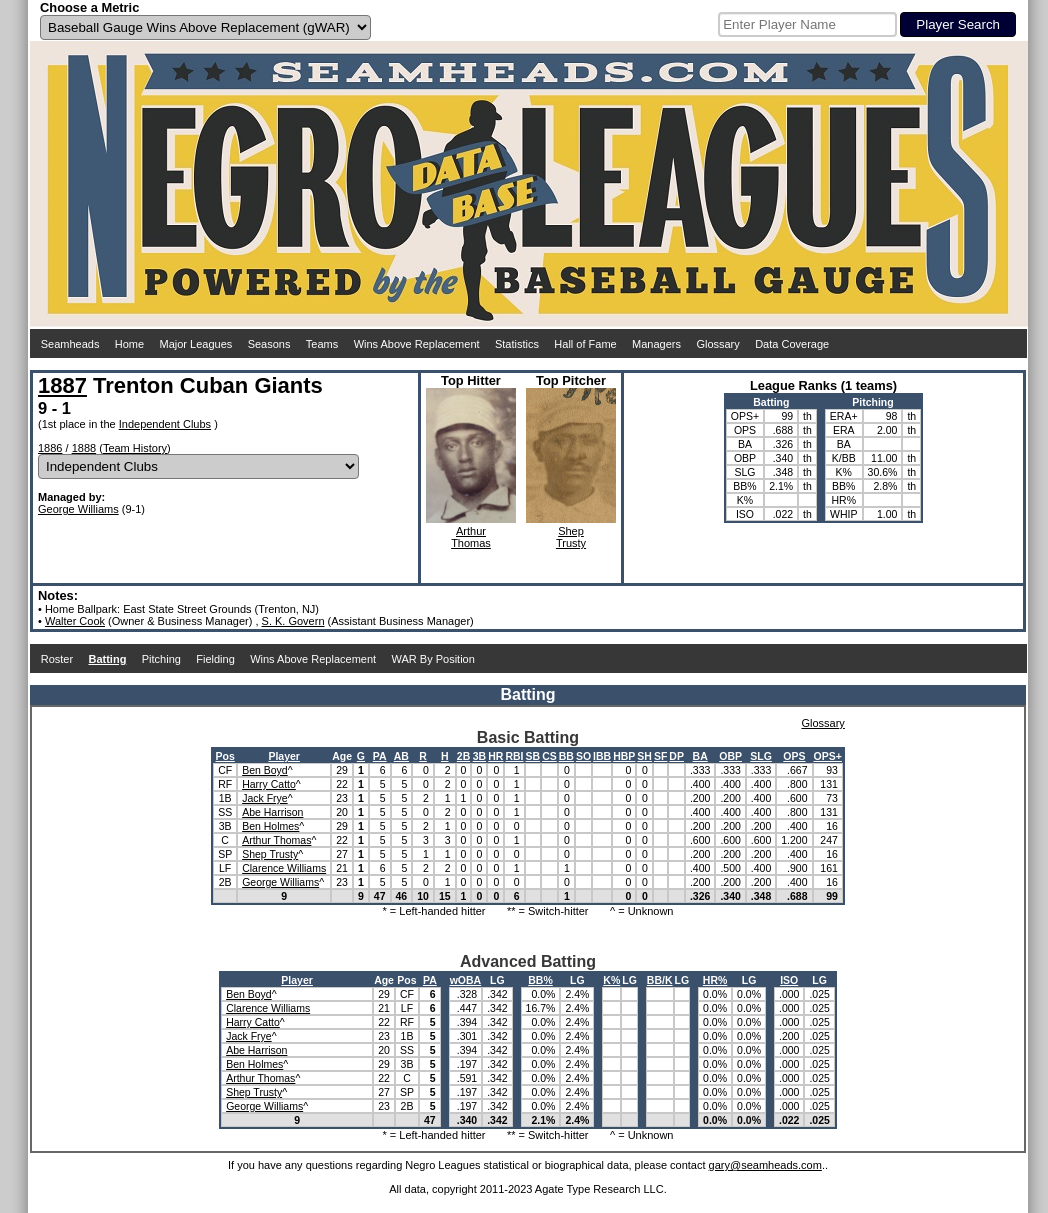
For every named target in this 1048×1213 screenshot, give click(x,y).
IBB (602, 756)
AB (401, 756)
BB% (540, 980)
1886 (50, 448)
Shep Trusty (270, 854)
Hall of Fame (585, 344)
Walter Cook (75, 621)
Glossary (717, 344)
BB (566, 756)
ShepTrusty (571, 537)
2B (463, 756)
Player (284, 756)
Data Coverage (792, 344)
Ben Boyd (265, 770)
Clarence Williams (284, 868)
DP (676, 756)
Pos (225, 756)
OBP (730, 756)
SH (644, 756)
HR (495, 756)
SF (660, 756)
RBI (514, 756)
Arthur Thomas (276, 840)
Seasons (269, 344)
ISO (789, 980)
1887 (62, 385)
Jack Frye (265, 798)
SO (583, 756)
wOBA (466, 980)
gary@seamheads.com (765, 1165)
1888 (84, 448)
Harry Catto (269, 784)
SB (533, 756)
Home (129, 344)
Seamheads (70, 344)
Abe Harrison (272, 812)
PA (380, 756)
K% (611, 980)
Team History (135, 448)
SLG (761, 756)
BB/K (660, 980)
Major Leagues (196, 344)
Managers (656, 344)
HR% (715, 980)
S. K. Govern (293, 621)
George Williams (78, 509)
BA (700, 756)
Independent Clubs (165, 424)
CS (549, 756)
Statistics (517, 344)
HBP (624, 756)
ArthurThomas (471, 537)
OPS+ (828, 756)
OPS (794, 756)
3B (479, 756)
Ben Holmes (270, 826)
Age (342, 756)
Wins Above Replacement (417, 344)
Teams (322, 344)
